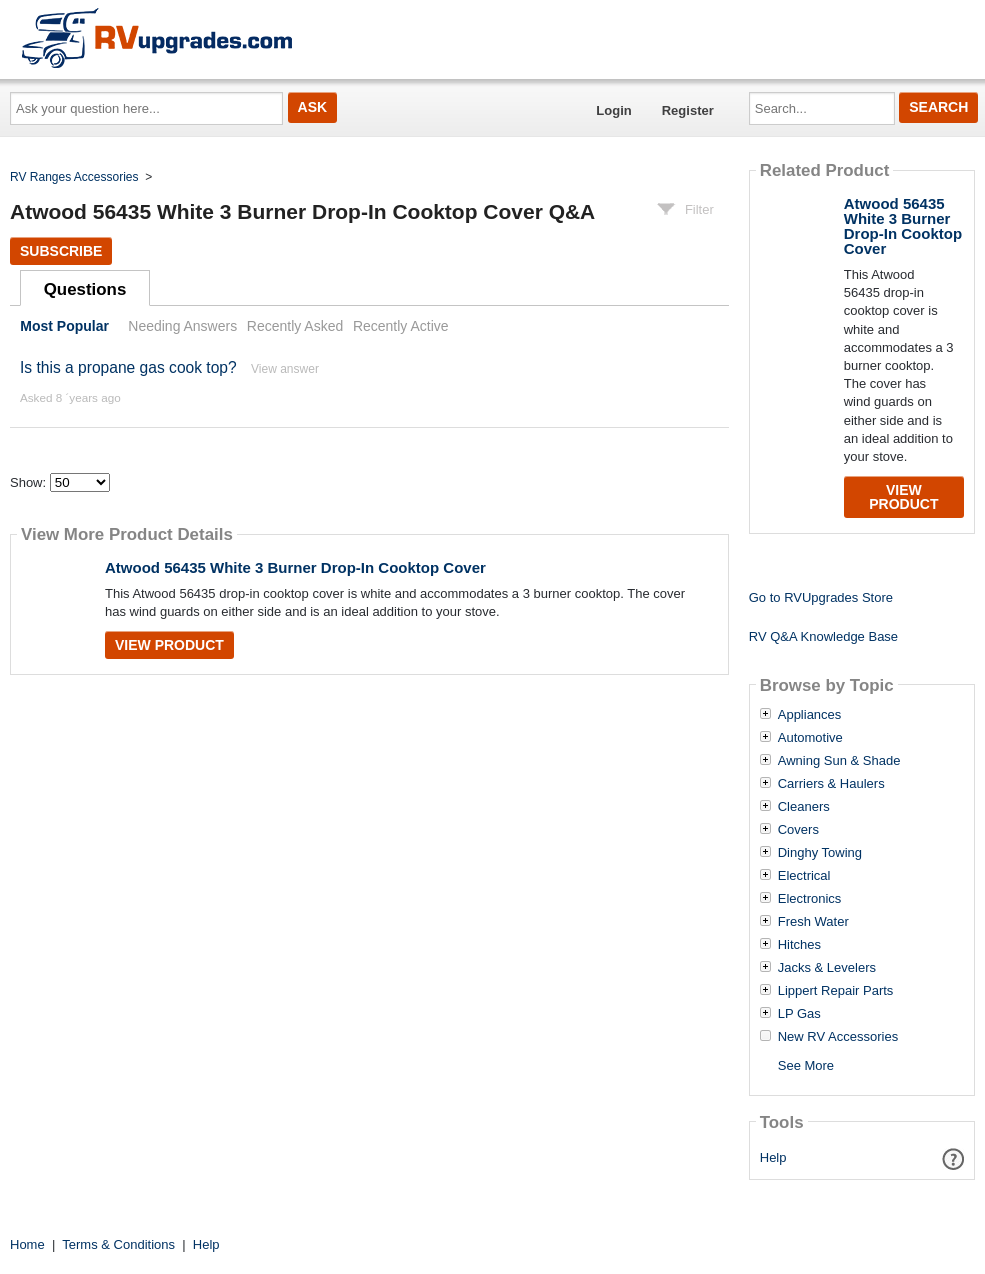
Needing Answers (182, 326)
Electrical (804, 876)
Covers (798, 830)
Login (613, 110)
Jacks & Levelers (827, 968)
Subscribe (61, 251)
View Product (169, 645)
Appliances (810, 715)
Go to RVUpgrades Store (821, 597)
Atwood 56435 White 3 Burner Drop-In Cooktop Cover (295, 567)
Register (688, 110)
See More (806, 1065)
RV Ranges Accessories (74, 177)
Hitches (799, 945)
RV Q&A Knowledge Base (823, 636)
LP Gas (799, 1014)
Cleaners (804, 807)
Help (773, 1157)
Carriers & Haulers (831, 784)
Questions (85, 289)
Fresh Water (813, 922)
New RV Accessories (838, 1037)
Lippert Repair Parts (836, 991)
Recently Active (401, 326)
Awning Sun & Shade (839, 761)
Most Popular (64, 326)
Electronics (810, 899)
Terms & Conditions (118, 1244)
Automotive (810, 738)
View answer (285, 369)
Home (27, 1244)
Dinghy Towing (820, 853)
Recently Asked (295, 326)
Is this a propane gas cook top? (128, 367)
